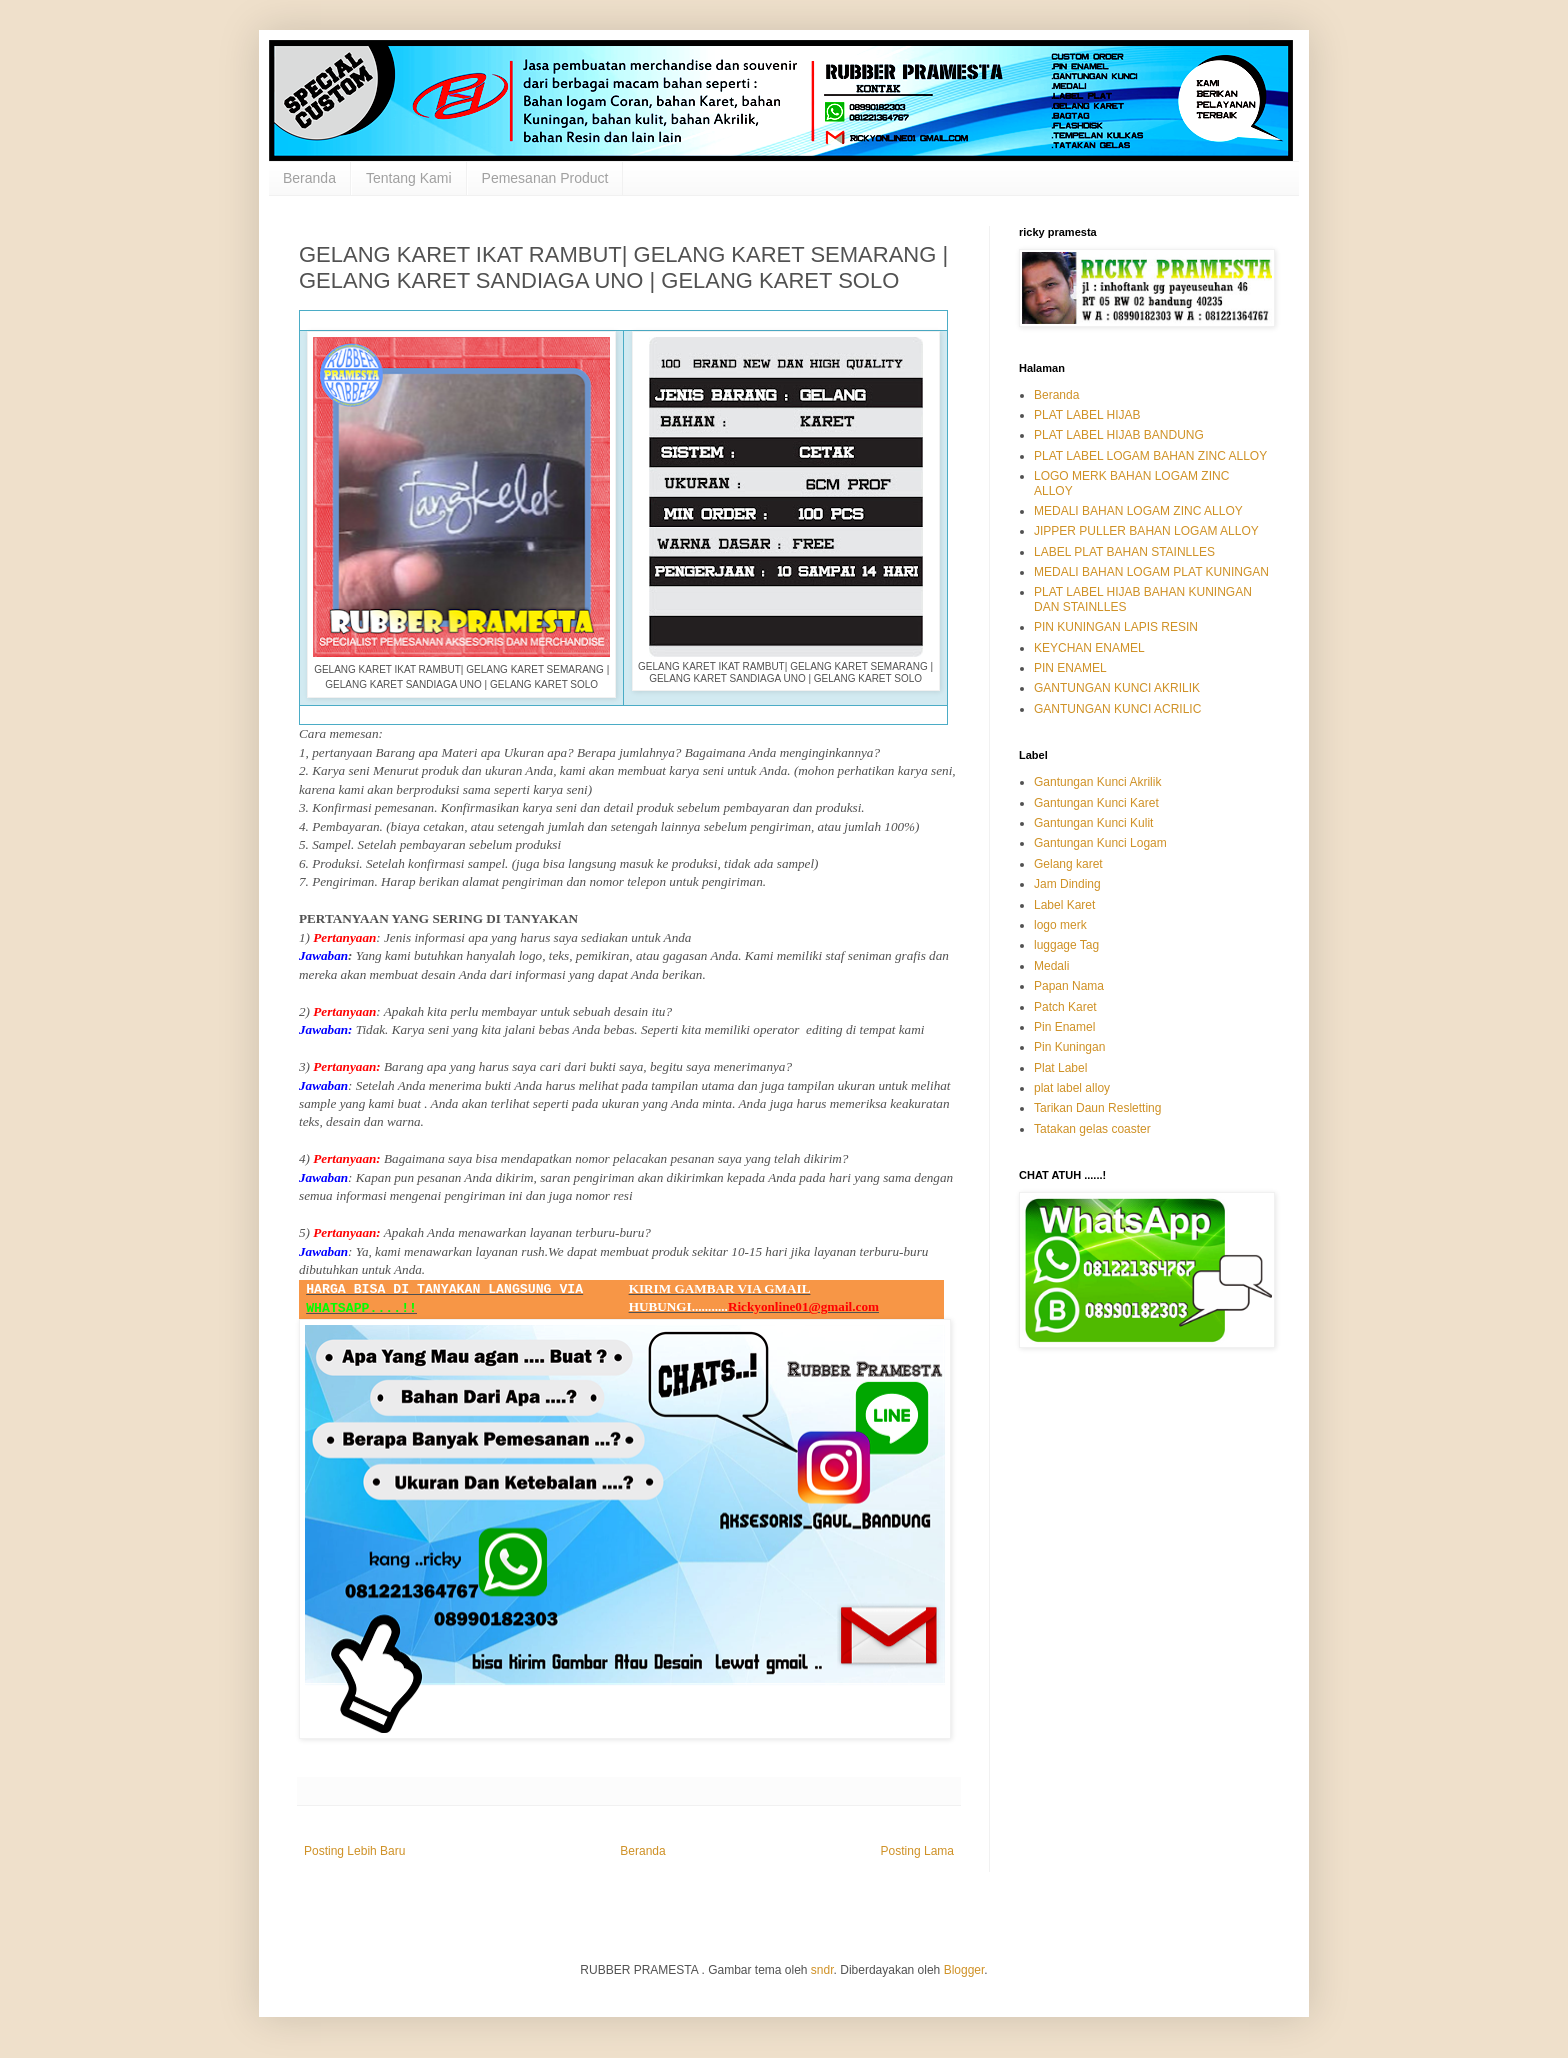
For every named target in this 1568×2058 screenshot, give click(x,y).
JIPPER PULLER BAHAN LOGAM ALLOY (1146, 531)
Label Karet (1064, 905)
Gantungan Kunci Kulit (1093, 823)
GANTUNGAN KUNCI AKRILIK (1117, 688)
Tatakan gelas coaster (1092, 1129)
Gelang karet (1068, 864)
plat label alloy (1072, 1088)
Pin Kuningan (1069, 1047)
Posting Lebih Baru (354, 1851)
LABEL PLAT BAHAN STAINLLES (1124, 552)
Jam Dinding (1067, 884)
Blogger (964, 1970)
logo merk (1060, 925)
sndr (822, 1970)
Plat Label (1060, 1068)
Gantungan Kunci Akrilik (1097, 782)
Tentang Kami (409, 178)
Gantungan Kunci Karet (1096, 803)
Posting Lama (917, 1851)
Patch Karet (1065, 1007)
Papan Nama (1069, 986)
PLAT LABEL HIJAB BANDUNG (1119, 435)
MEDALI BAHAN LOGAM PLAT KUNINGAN (1151, 572)
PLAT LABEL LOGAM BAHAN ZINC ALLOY (1150, 456)
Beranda (309, 178)
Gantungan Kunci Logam (1100, 843)
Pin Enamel (1064, 1027)
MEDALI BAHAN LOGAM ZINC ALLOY (1138, 511)
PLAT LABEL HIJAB (1087, 415)
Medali (1051, 966)
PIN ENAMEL (1070, 668)
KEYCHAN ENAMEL (1089, 648)
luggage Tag (1066, 945)
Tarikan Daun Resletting (1097, 1108)
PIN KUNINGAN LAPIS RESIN (1116, 627)
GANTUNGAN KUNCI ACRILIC (1117, 709)
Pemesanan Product (545, 178)
